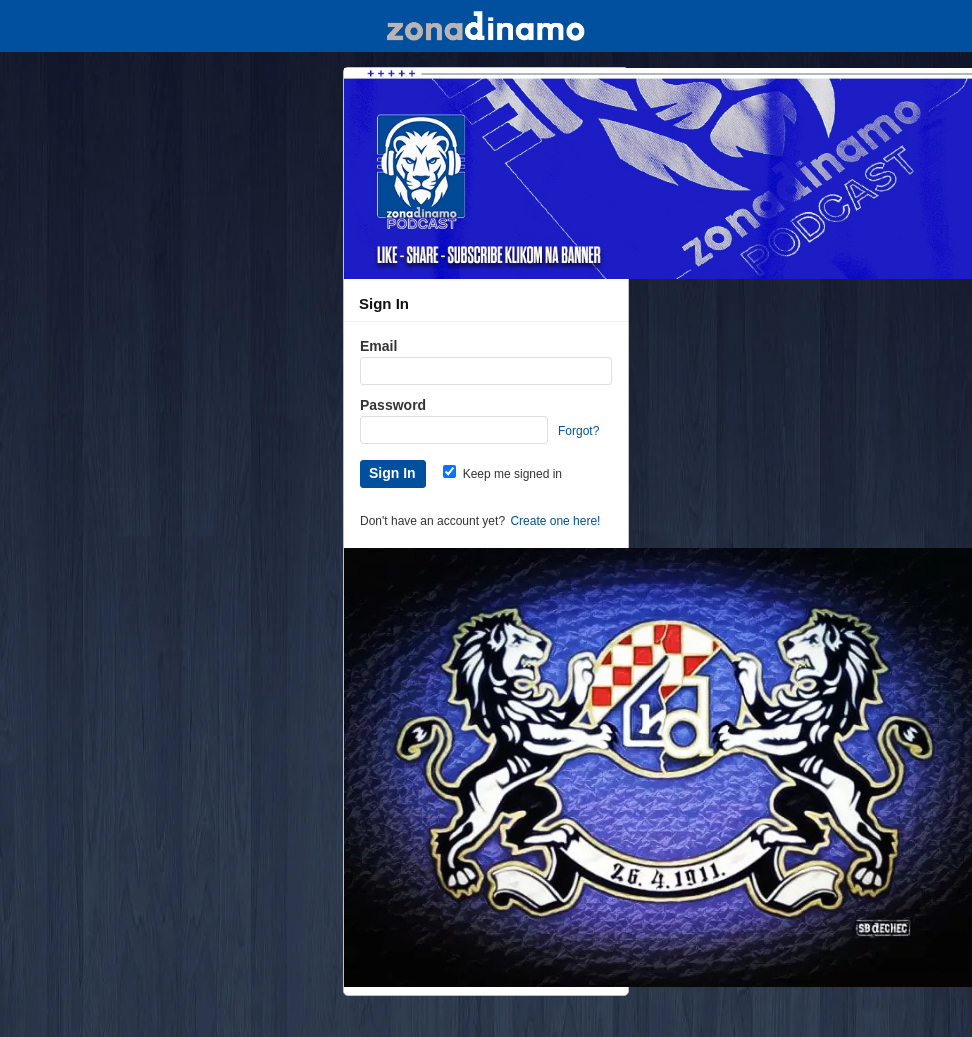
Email (378, 346)
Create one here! (555, 521)
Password (393, 405)
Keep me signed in (502, 474)
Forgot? (578, 431)
